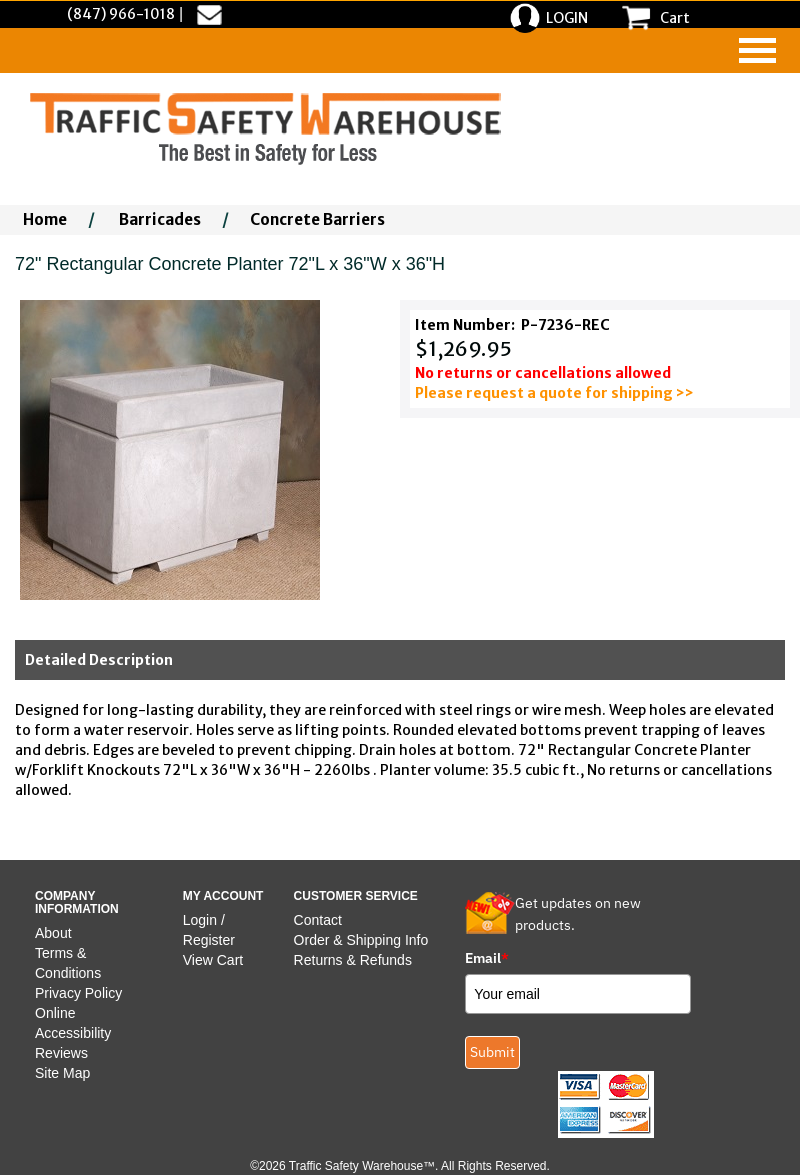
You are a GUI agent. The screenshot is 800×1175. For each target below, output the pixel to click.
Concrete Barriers (317, 219)
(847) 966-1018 (121, 14)
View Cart (213, 960)
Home (45, 219)
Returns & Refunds (353, 960)
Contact (318, 920)
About (53, 933)
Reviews (61, 1053)
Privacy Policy (78, 993)
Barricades (160, 219)
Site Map (62, 1073)
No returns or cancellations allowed (543, 373)
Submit (492, 1052)
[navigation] (757, 50)
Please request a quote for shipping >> (554, 393)
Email (487, 958)
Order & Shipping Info (361, 940)
